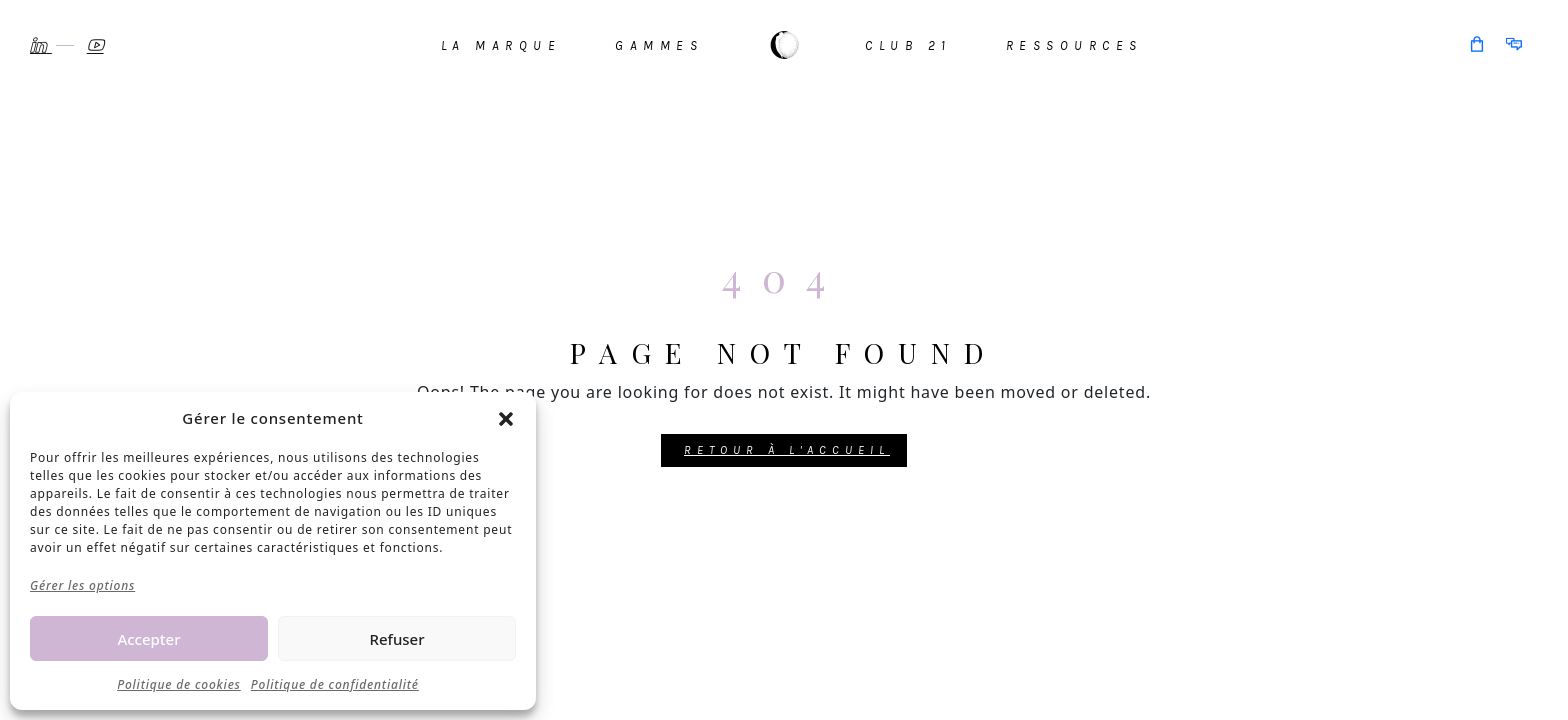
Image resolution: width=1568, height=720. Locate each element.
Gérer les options (82, 585)
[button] (506, 418)
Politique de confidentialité (335, 684)
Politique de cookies (179, 684)
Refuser (396, 639)
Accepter (148, 639)
